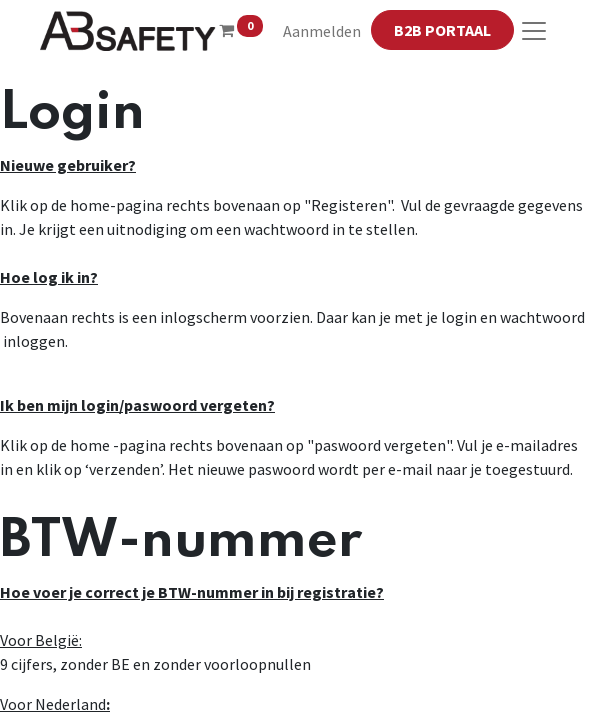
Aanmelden (322, 31)
